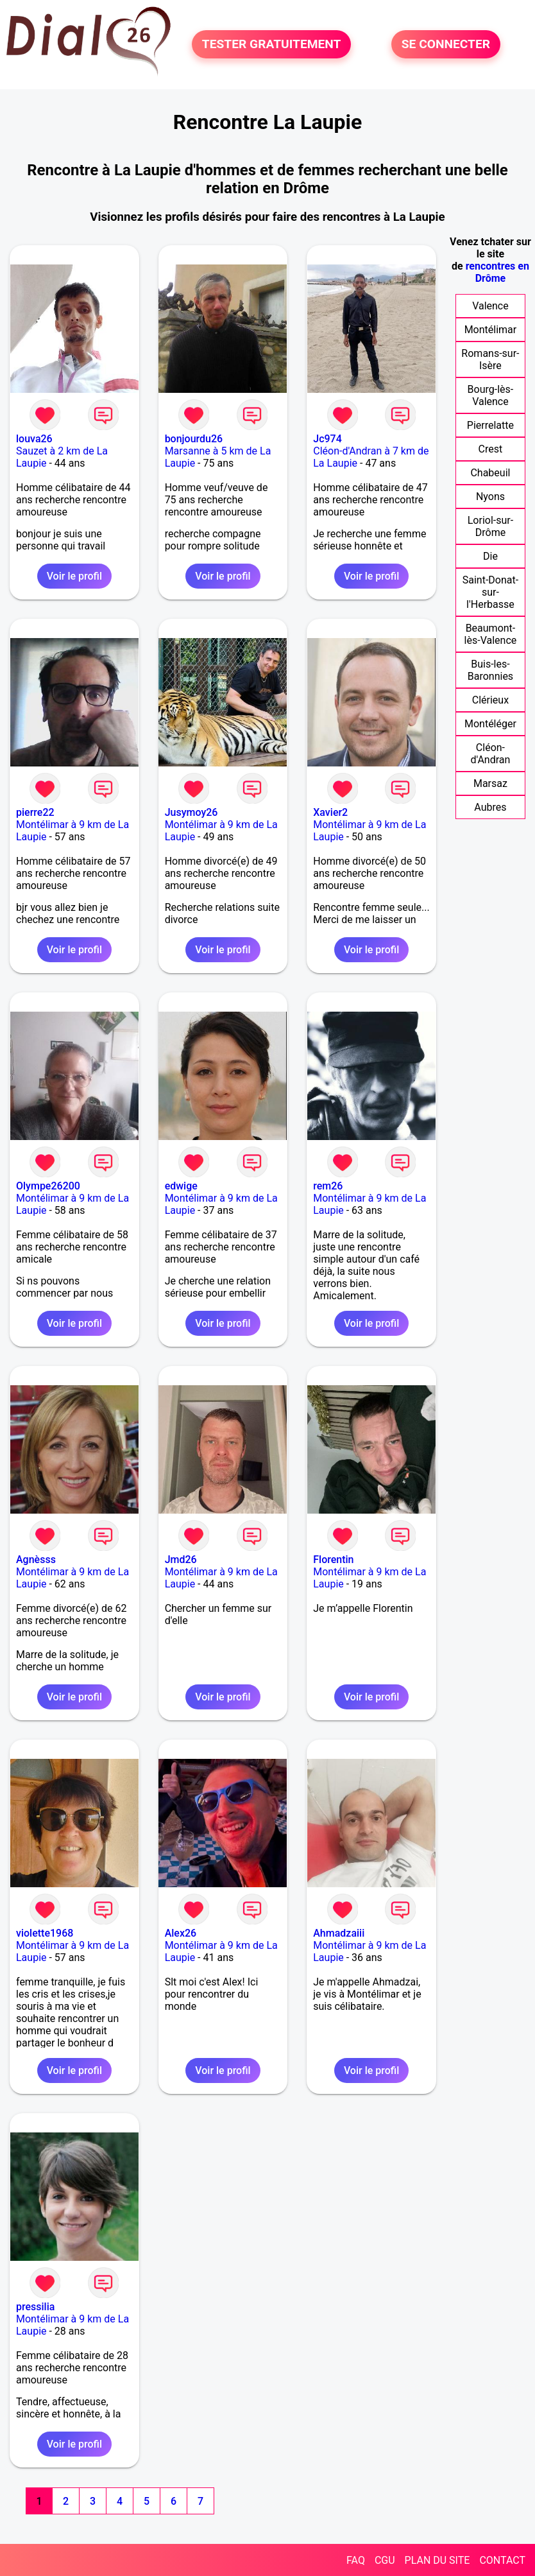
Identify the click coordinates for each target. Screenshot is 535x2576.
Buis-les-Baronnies (490, 670)
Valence (490, 306)
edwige (181, 1186)
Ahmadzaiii (338, 1933)
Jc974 (327, 439)
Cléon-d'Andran (491, 753)
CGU (385, 2560)
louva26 (34, 439)
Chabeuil (490, 473)
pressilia (35, 2307)
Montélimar (490, 330)
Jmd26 (181, 1559)
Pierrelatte (490, 425)
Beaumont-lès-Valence (490, 634)
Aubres (490, 807)
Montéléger (490, 724)
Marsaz (490, 783)
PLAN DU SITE (437, 2560)
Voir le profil (74, 576)
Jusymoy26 (191, 812)
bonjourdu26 (194, 439)
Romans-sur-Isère (490, 359)
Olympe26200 (48, 1186)
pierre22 (35, 812)
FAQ (355, 2560)
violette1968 (44, 1933)
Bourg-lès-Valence (491, 395)
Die (490, 556)
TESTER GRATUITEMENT (271, 44)
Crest (491, 449)
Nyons (490, 496)
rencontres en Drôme (497, 272)
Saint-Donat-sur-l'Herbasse (490, 592)
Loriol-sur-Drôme (490, 526)
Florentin (333, 1559)
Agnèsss (36, 1559)
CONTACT (502, 2560)
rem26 (328, 1186)
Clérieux (490, 700)
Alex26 (181, 1933)
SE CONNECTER (446, 44)
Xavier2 (330, 812)
